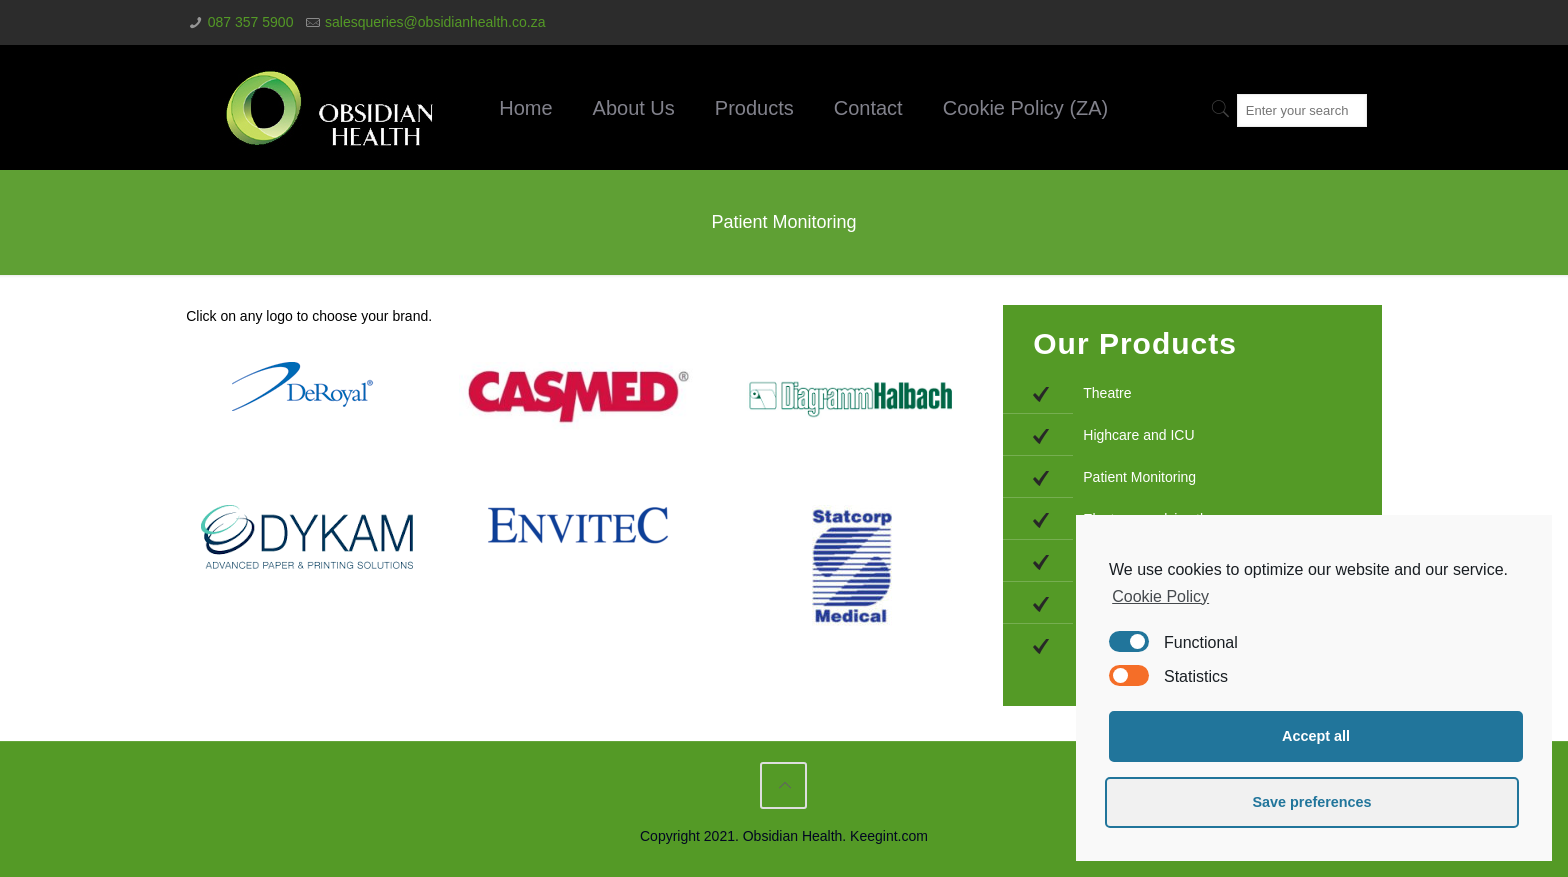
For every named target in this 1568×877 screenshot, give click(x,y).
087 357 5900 (251, 22)
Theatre (1107, 393)
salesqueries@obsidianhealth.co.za (435, 22)
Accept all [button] (1316, 736)
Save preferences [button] (1311, 802)
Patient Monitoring (1139, 477)
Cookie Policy (1160, 596)
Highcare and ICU (1138, 435)
